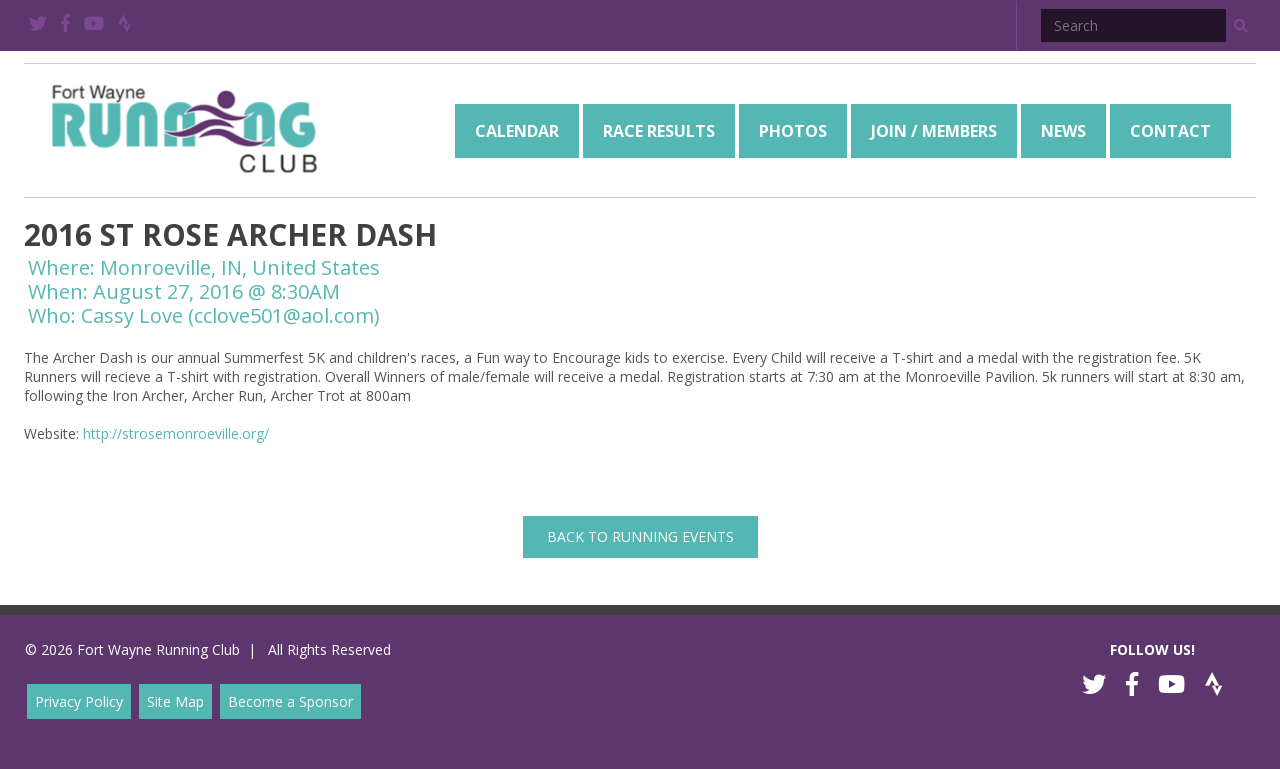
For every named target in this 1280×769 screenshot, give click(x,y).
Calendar (517, 131)
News (1063, 131)
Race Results (659, 131)
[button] (1241, 26)
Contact (1170, 131)
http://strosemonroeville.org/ (176, 433)
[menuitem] (517, 131)
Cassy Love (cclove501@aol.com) (230, 315)
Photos (793, 131)
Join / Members (934, 131)
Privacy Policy (79, 701)
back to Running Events (640, 536)
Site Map (175, 701)
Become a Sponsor (290, 701)
